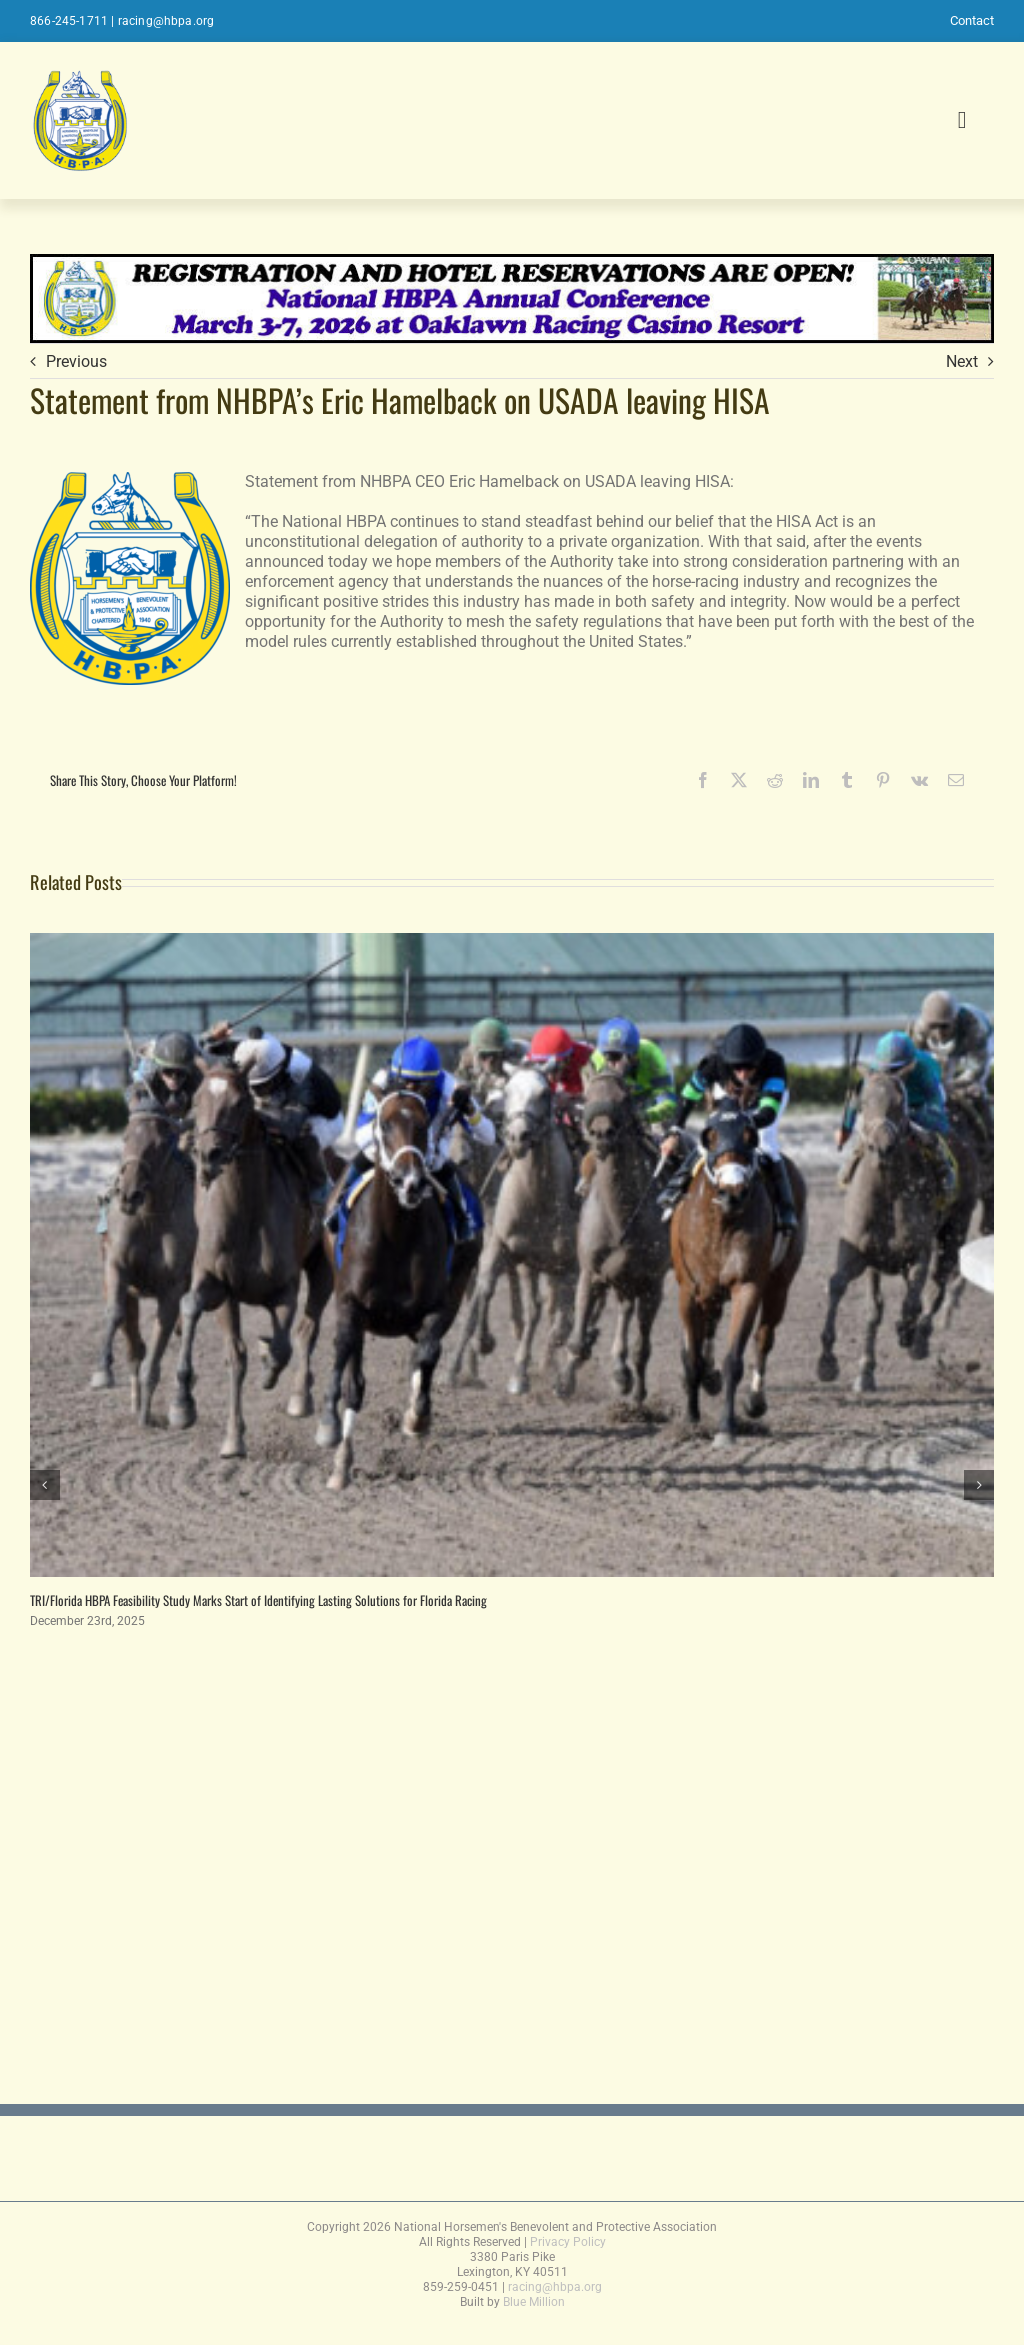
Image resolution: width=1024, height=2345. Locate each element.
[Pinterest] (883, 780)
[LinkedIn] (811, 780)
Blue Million (534, 2302)
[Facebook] (703, 780)
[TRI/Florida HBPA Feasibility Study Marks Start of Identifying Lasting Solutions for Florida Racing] (512, 942)
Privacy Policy (568, 2242)
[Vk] (919, 780)
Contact (972, 20)
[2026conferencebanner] (512, 263)
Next (962, 361)
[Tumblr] (847, 780)
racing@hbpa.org (166, 21)
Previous (76, 361)
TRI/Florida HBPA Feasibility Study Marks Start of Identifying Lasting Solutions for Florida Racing (258, 1600)
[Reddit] (775, 780)
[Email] (956, 780)
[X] (739, 780)
